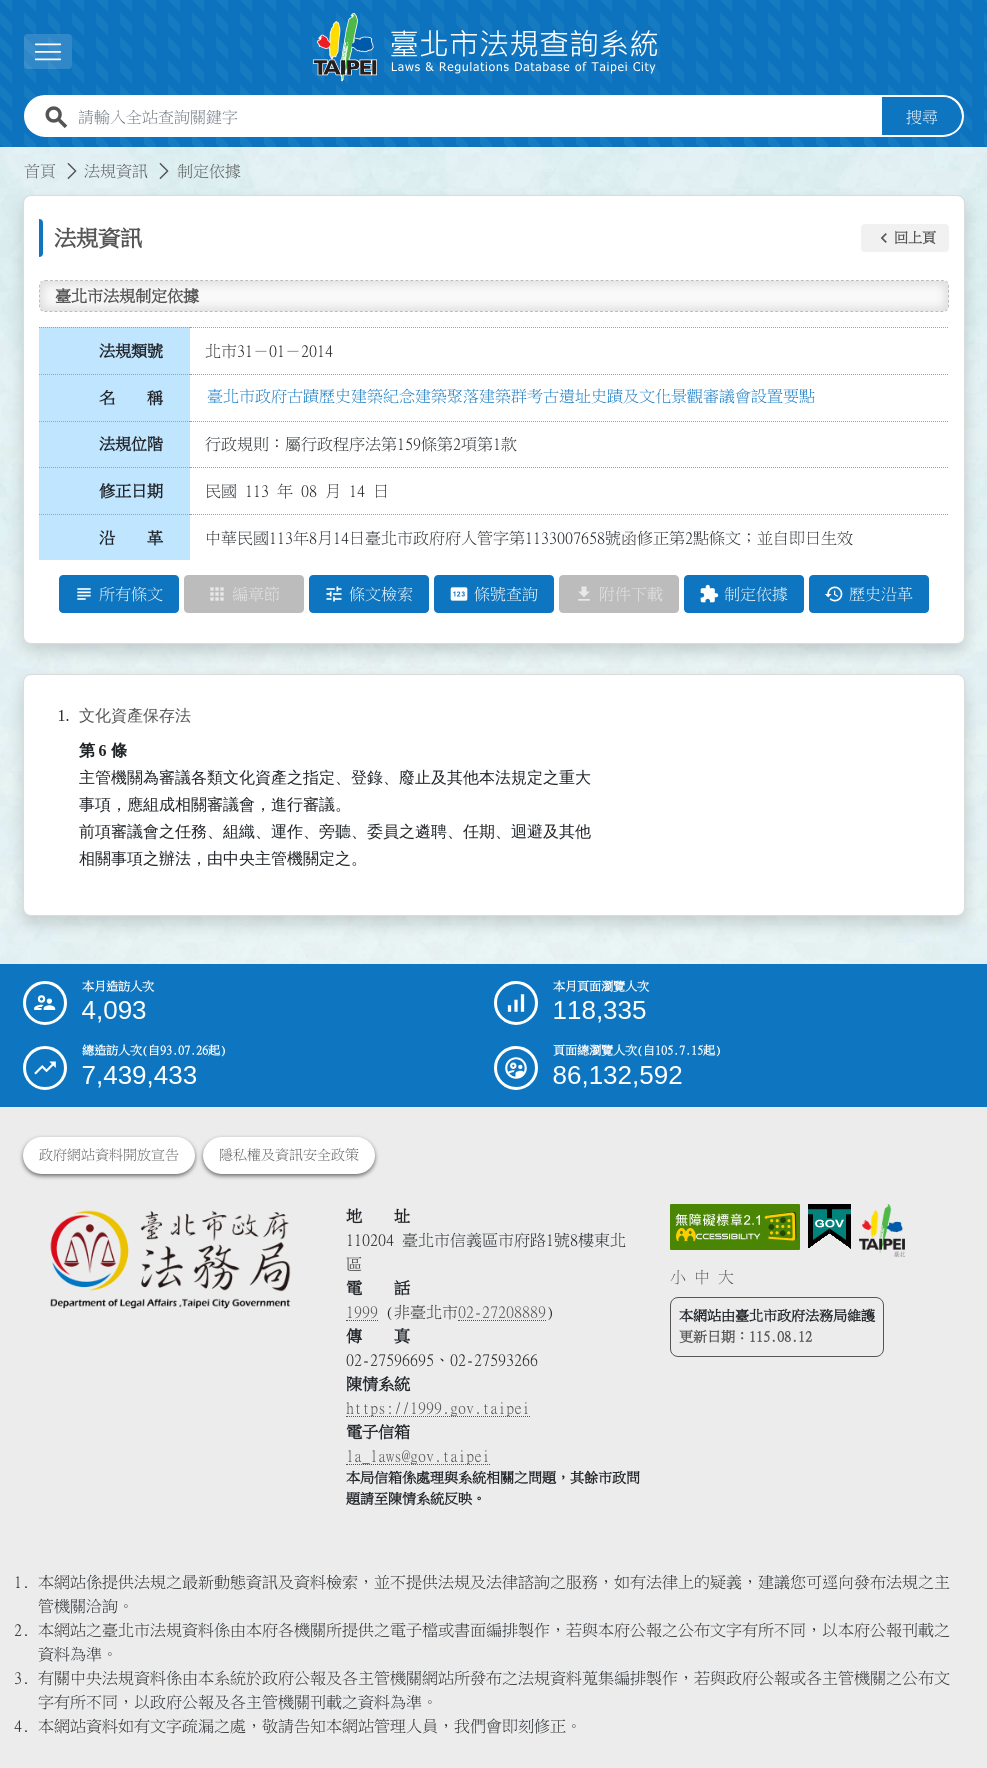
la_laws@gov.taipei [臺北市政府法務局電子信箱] (418, 1456)
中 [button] (702, 1277)
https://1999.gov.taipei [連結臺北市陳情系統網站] (438, 1408)
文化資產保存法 (135, 715)
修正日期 (131, 491)
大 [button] (726, 1277)
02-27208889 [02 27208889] (502, 1312)
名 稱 (131, 398)
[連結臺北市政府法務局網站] (170, 1258)
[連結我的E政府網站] (829, 1227)
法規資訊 (116, 171)
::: (12, 159)
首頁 (40, 171)
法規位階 (131, 444)
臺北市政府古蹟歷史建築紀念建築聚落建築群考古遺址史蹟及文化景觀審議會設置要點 (511, 396)
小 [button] (678, 1277)
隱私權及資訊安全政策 (289, 1155)
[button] (905, 238)
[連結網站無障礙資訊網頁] (735, 1227)
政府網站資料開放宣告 (109, 1155)
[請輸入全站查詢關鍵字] (476, 117)
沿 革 (131, 538)
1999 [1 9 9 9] (362, 1312)
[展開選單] (48, 51)
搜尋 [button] (922, 117)
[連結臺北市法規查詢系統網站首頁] (486, 47)
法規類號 (131, 351)
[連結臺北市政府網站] (882, 1230)
